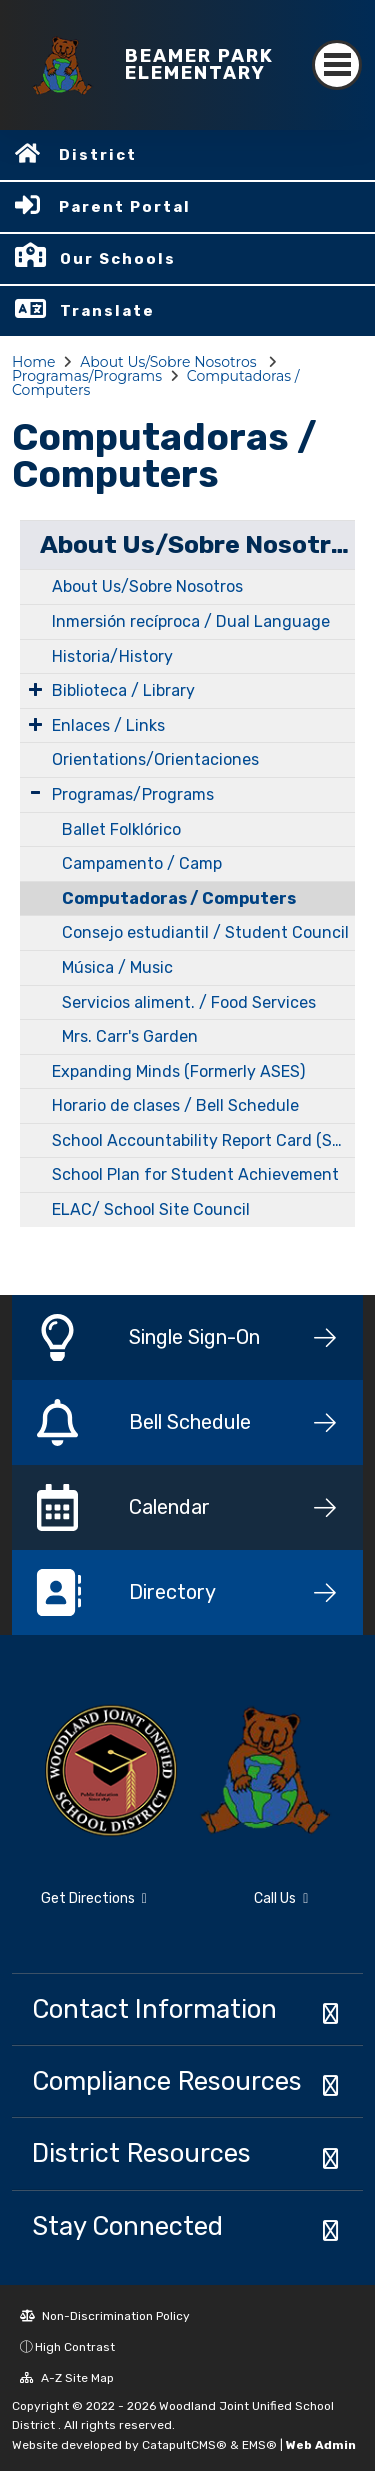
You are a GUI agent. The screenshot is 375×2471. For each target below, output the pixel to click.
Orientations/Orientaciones (155, 759)
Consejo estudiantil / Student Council (205, 932)
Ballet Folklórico (121, 829)
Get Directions (94, 1898)
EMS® (259, 2445)
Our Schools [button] (118, 259)
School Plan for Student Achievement (195, 1174)
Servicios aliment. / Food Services (189, 1002)
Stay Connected (127, 2226)
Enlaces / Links (108, 725)
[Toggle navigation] (337, 65)
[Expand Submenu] (35, 689)
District (98, 155)
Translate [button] (107, 311)
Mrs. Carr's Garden (130, 1036)
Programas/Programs (87, 376)
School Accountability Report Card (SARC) (203, 1140)
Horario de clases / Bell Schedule (175, 1105)
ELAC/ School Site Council (151, 1209)
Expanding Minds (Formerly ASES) (178, 1071)
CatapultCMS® (184, 2445)
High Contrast (75, 2347)
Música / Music (117, 967)
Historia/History (112, 656)
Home (33, 362)
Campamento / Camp (142, 863)
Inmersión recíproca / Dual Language (191, 621)
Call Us (281, 1898)
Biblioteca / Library (123, 690)
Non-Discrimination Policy (105, 2316)
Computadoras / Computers (179, 898)
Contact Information (154, 2009)
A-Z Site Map (67, 2378)
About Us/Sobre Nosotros (170, 362)
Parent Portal (125, 207)
